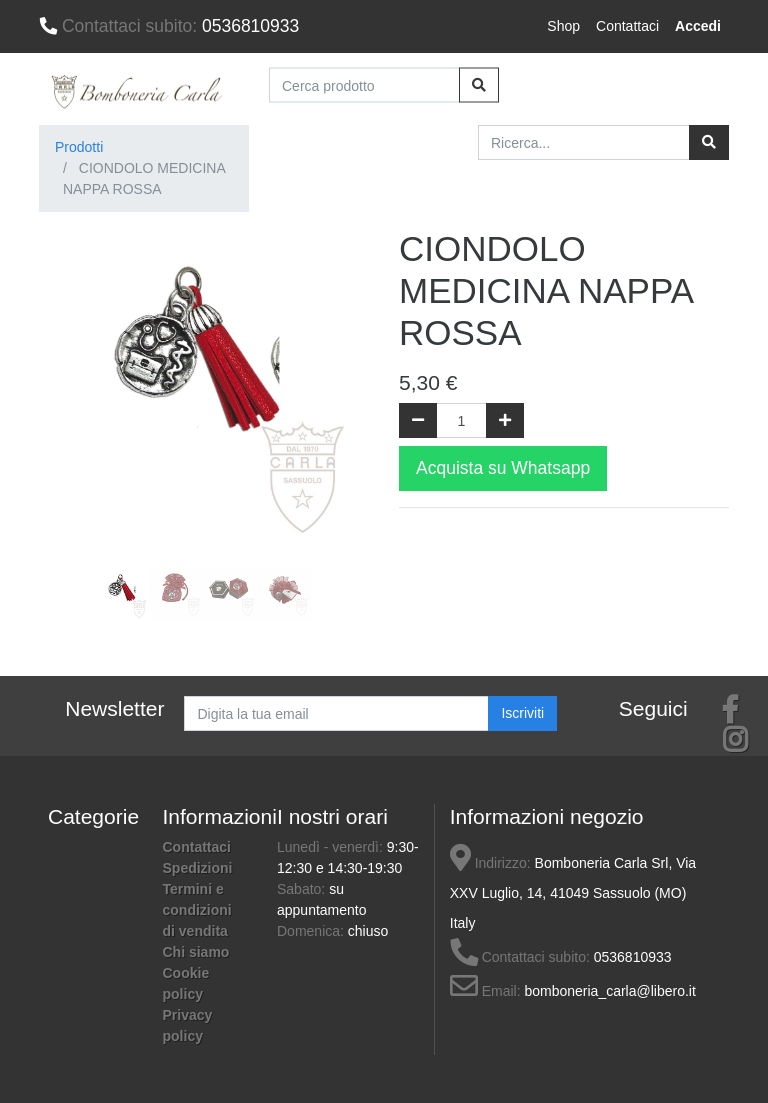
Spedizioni (198, 868)
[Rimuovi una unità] (418, 420)
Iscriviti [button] (522, 713)
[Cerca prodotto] (364, 85)
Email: (485, 991)
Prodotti (79, 147)
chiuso (368, 931)
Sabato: (303, 889)
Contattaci (627, 26)
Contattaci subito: (520, 957)
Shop (563, 26)
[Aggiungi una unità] (505, 420)
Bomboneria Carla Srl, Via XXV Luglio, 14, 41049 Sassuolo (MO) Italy (573, 893)
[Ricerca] (709, 142)
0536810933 (169, 26)
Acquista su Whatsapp (503, 468)
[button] (64, 428)
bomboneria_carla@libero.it (609, 991)
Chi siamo (196, 952)
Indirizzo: (490, 863)
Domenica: (312, 931)
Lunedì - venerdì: (332, 847)
